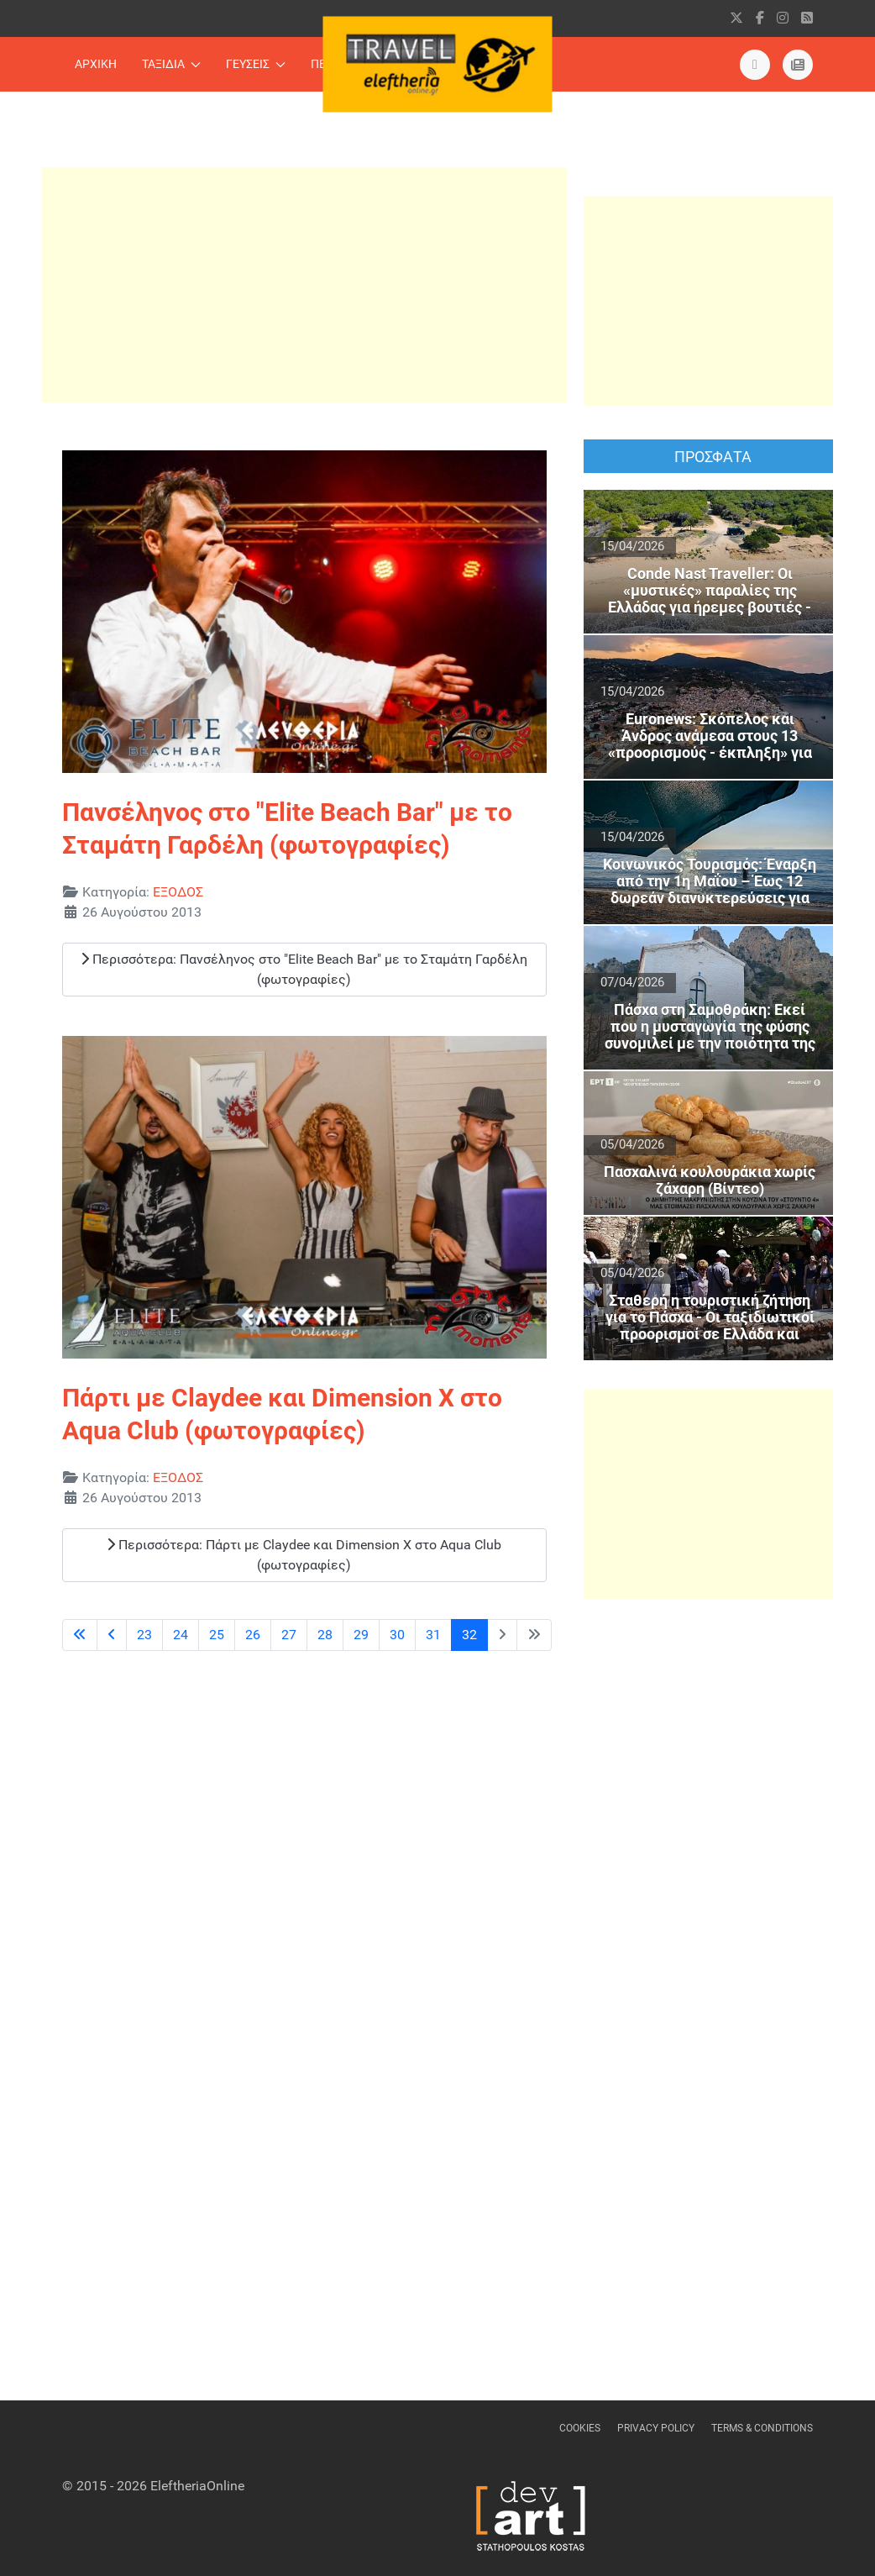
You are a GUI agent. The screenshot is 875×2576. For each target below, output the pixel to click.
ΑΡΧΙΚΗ (96, 64)
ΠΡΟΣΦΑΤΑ (713, 456)
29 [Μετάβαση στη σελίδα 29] (361, 1635)
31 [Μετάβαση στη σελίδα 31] (433, 1635)
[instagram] (783, 18)
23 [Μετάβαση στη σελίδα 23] (144, 1635)
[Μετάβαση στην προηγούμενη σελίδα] (112, 1635)
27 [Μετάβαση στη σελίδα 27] (288, 1635)
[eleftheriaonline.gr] (798, 65)
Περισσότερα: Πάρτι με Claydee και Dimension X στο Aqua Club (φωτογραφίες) (304, 1555)
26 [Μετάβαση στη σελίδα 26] (252, 1635)
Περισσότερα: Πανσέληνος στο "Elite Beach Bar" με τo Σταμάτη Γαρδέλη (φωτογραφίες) (304, 969)
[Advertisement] (304, 284)
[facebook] (760, 18)
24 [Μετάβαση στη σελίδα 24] (180, 1635)
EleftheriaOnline (197, 2486)
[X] (736, 18)
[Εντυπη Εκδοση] (755, 65)
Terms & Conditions (762, 2428)
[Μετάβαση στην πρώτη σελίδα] (79, 1635)
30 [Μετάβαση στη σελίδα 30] (397, 1635)
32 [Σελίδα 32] (469, 1635)
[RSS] (807, 18)
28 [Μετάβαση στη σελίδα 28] (325, 1635)
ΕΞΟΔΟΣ (178, 892)
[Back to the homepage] (438, 64)
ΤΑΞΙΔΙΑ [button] (171, 64)
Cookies (579, 2428)
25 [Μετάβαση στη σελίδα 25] (216, 1635)
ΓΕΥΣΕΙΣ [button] (256, 64)
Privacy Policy (655, 2428)
